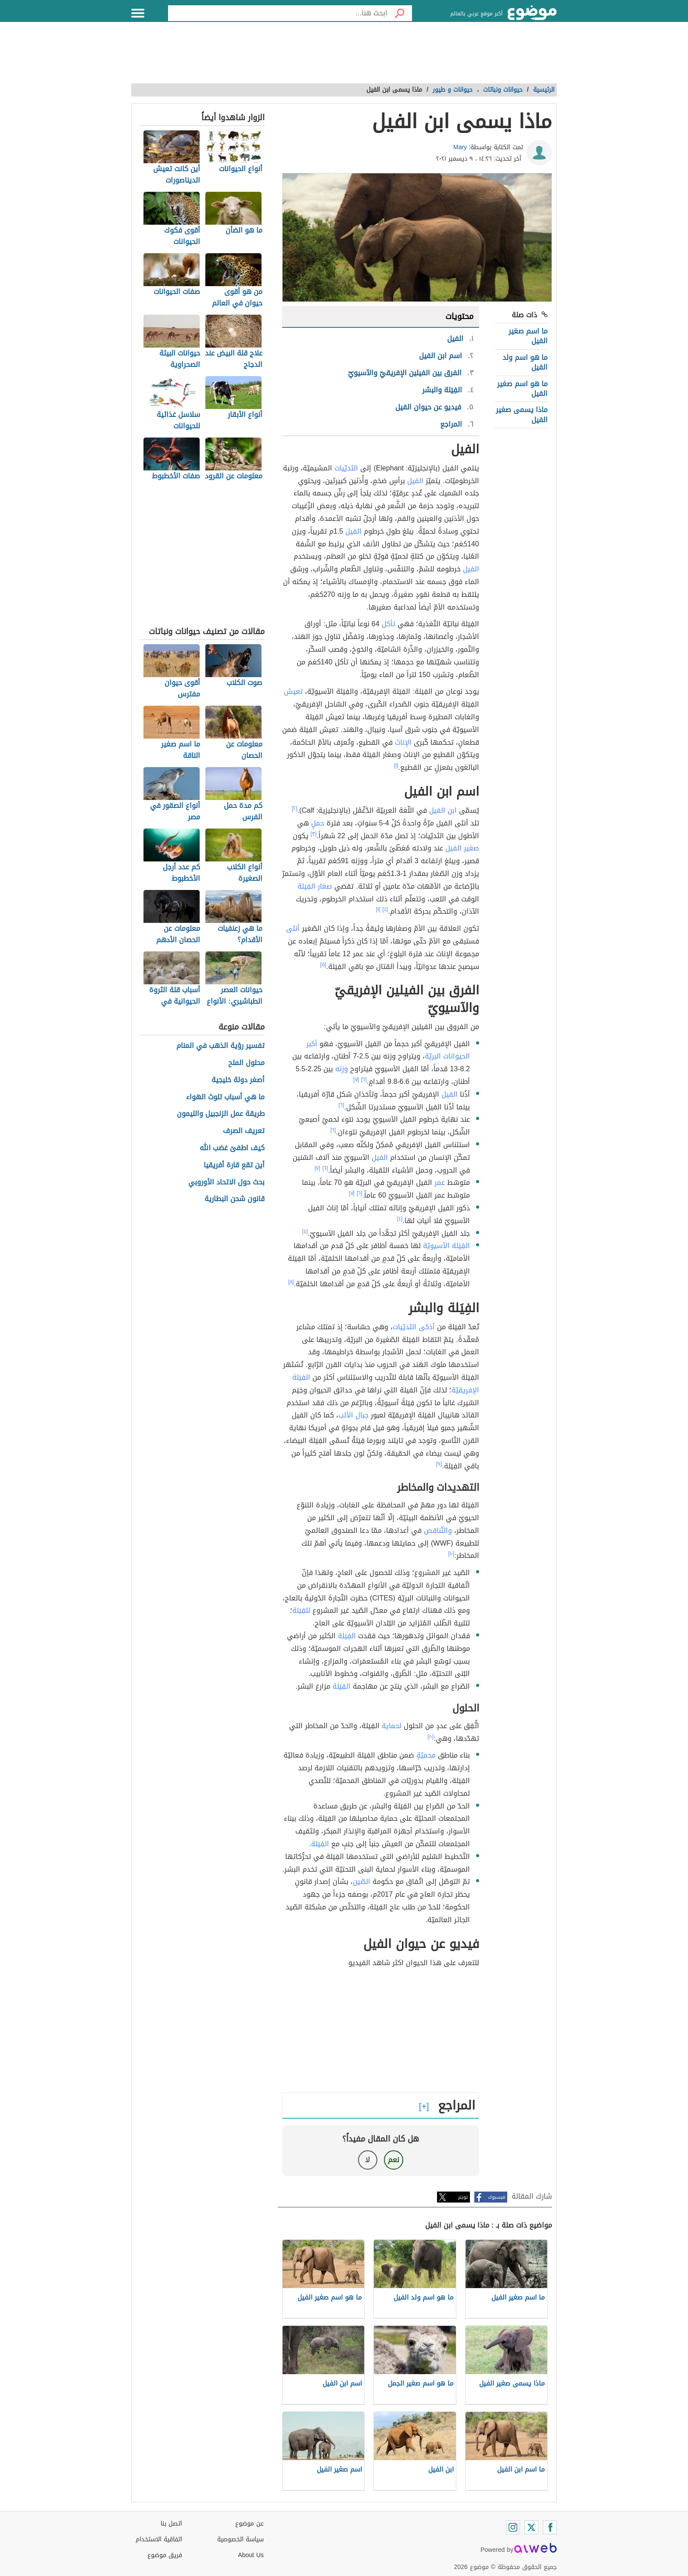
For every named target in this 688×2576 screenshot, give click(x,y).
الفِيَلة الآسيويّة (446, 1245)
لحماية (391, 1726)
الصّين (361, 1881)
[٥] (323, 964)
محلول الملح (246, 1063)
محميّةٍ (426, 1755)
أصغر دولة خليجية (238, 1080)
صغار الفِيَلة (314, 886)
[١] (396, 765)
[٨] (291, 1282)
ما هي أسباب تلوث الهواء (225, 1097)
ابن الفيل (443, 810)
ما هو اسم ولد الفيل (525, 362)
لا (367, 2160)
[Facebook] (550, 2527)
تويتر (463, 2197)
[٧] (356, 1079)
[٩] (439, 1464)
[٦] (364, 1079)
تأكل (388, 624)
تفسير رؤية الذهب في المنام (220, 1046)
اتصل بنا (171, 2523)
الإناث (403, 742)
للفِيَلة (301, 1610)
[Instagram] (513, 2527)
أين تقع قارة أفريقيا (234, 1165)
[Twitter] (531, 2527)
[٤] (385, 909)
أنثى (293, 928)
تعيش (293, 691)
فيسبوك (496, 2197)
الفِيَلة (347, 1636)
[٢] (294, 808)
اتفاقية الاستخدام (159, 2539)
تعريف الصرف (244, 1131)
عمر (439, 1182)
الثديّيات (346, 468)
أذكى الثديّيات (414, 1327)
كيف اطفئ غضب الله (232, 1148)
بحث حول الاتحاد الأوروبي (226, 1182)
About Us (251, 2555)
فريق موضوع (164, 2555)
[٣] (314, 834)
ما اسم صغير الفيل (528, 336)
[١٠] (451, 1553)
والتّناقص (438, 1530)
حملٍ (317, 823)
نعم (393, 2160)
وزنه (341, 1069)
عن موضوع (249, 2523)
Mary (460, 147)
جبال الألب (353, 1415)
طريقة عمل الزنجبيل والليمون (221, 1114)
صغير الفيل (462, 848)
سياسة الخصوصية (240, 2539)
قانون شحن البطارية (234, 1199)
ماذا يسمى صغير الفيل (522, 414)
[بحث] (399, 13)
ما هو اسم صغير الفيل (522, 388)
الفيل (415, 481)
